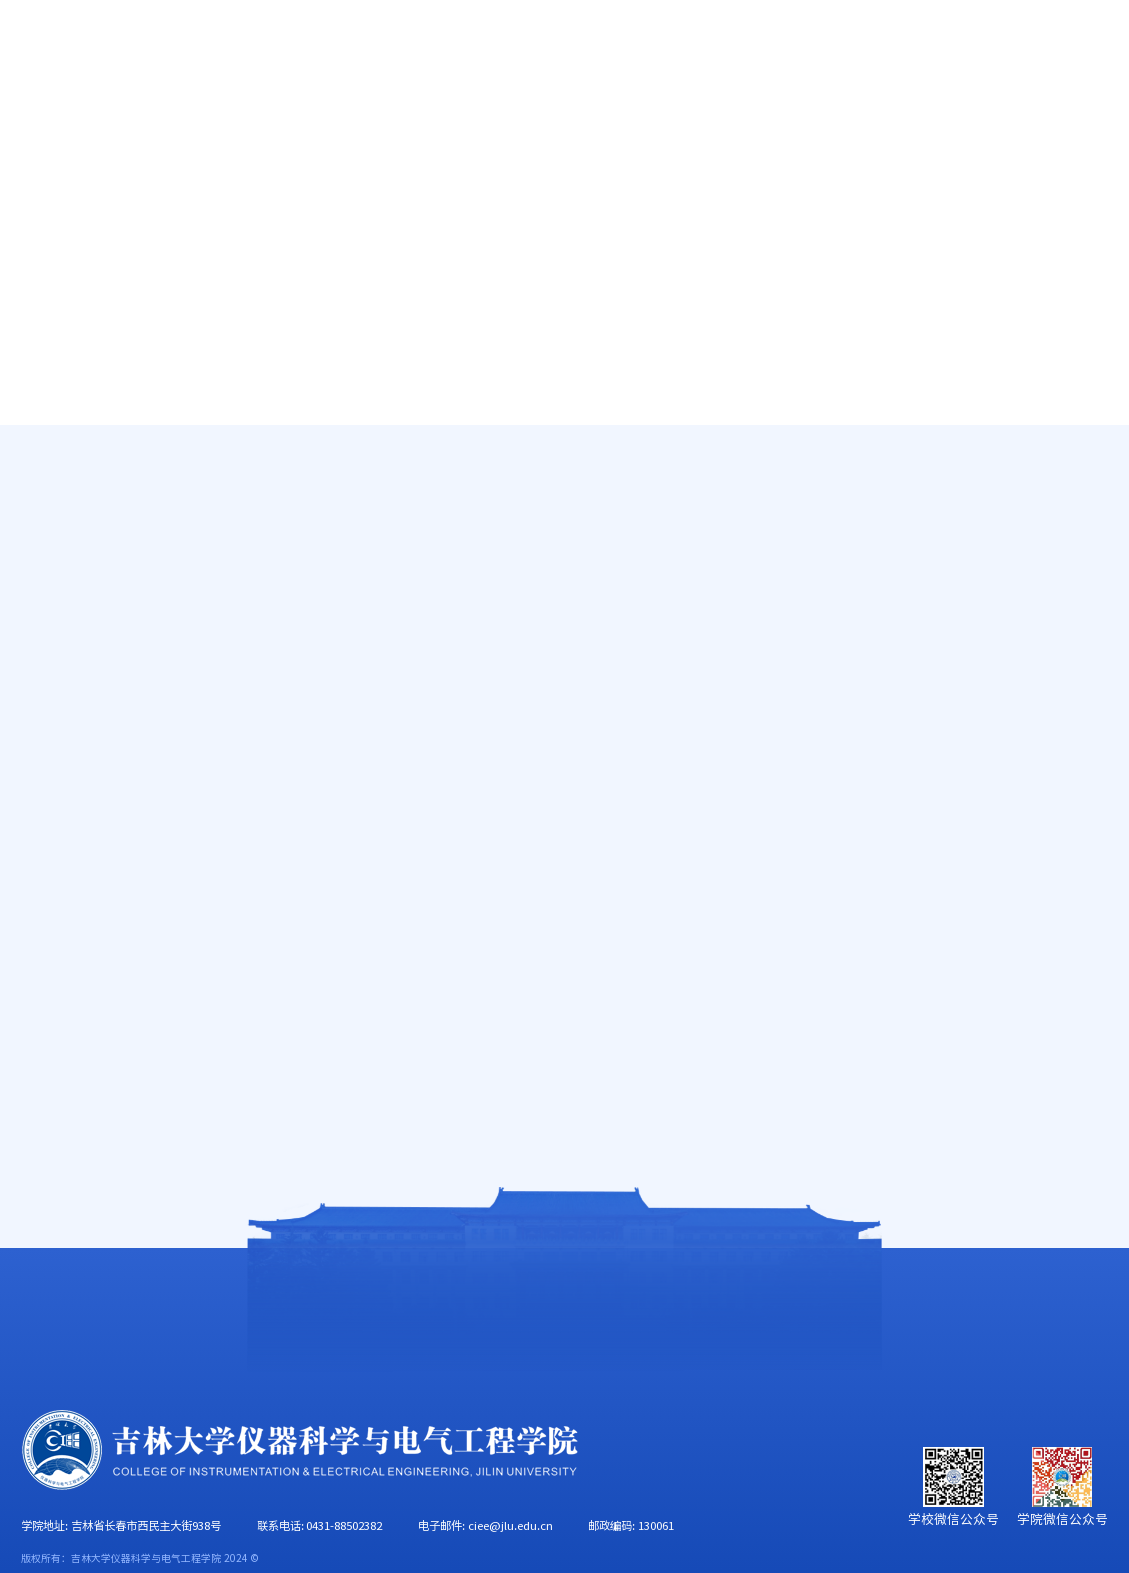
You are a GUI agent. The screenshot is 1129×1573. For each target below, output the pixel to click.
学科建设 (610, 112)
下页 (725, 1049)
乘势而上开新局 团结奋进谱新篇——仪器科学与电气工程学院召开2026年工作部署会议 (574, 570)
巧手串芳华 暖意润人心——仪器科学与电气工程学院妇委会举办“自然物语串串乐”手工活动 (574, 976)
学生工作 (845, 112)
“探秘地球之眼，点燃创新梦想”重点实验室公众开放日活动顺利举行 (574, 722)
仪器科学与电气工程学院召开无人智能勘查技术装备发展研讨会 (574, 621)
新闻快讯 (1089, 475)
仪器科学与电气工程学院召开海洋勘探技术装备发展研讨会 (574, 672)
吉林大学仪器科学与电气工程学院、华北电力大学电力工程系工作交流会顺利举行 (574, 773)
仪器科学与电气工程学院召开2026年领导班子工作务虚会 (574, 824)
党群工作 (728, 112)
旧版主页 (1040, 45)
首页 (36, 112)
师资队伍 (257, 112)
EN (982, 45)
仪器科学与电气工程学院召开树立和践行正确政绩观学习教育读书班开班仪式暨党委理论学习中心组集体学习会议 (574, 925)
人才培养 (375, 112)
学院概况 (140, 112)
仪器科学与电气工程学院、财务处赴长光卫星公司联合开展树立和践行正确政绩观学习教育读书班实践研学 (574, 520)
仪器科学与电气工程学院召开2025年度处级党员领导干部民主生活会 (574, 874)
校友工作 (963, 112)
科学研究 (493, 112)
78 (679, 1049)
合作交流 (1081, 112)
